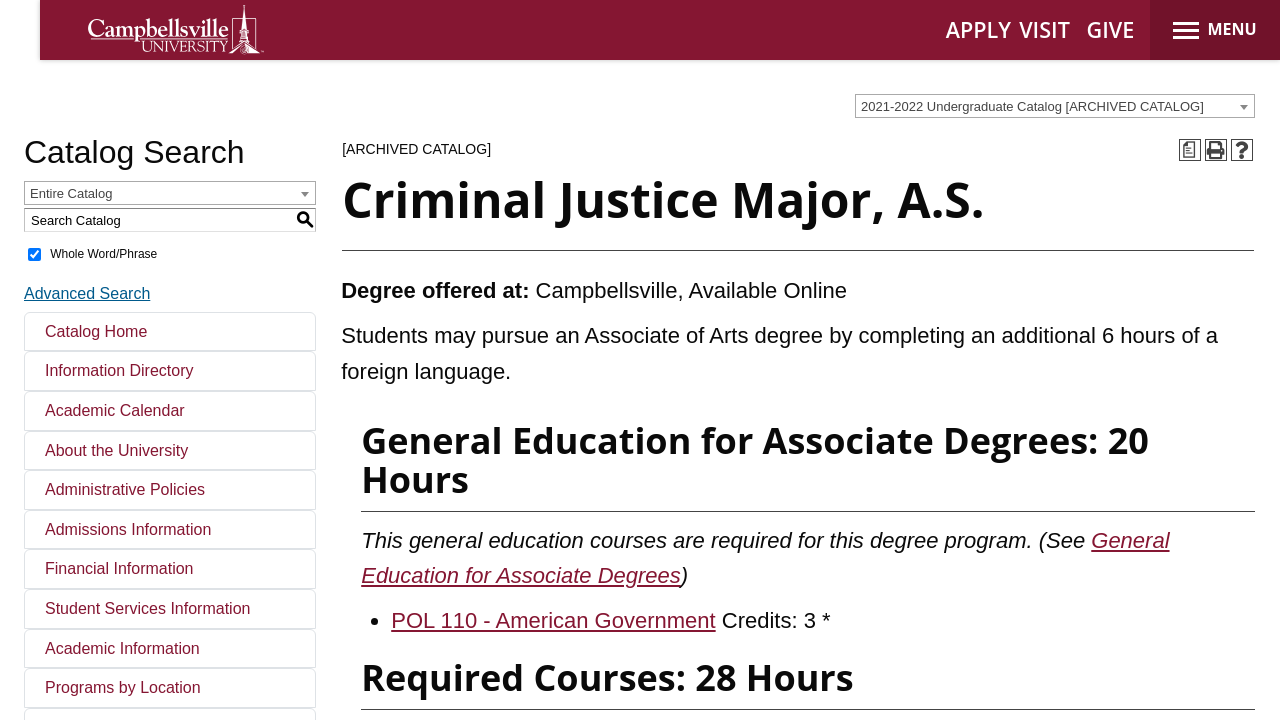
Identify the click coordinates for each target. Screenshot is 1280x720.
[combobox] (1055, 106)
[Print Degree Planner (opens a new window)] (1190, 150)
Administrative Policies (125, 489)
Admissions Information (128, 529)
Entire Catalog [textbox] (71, 193)
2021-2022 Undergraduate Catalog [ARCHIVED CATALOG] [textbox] (1032, 106)
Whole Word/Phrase (103, 254)
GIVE (1111, 29)
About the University (116, 450)
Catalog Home (96, 331)
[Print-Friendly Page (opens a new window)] (1216, 150)
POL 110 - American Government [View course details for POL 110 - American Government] (553, 620)
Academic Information (122, 648)
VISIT (1044, 29)
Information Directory (119, 370)
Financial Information (119, 568)
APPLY (978, 29)
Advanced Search (87, 293)
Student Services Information (147, 608)
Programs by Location (123, 687)
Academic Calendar (115, 410)
